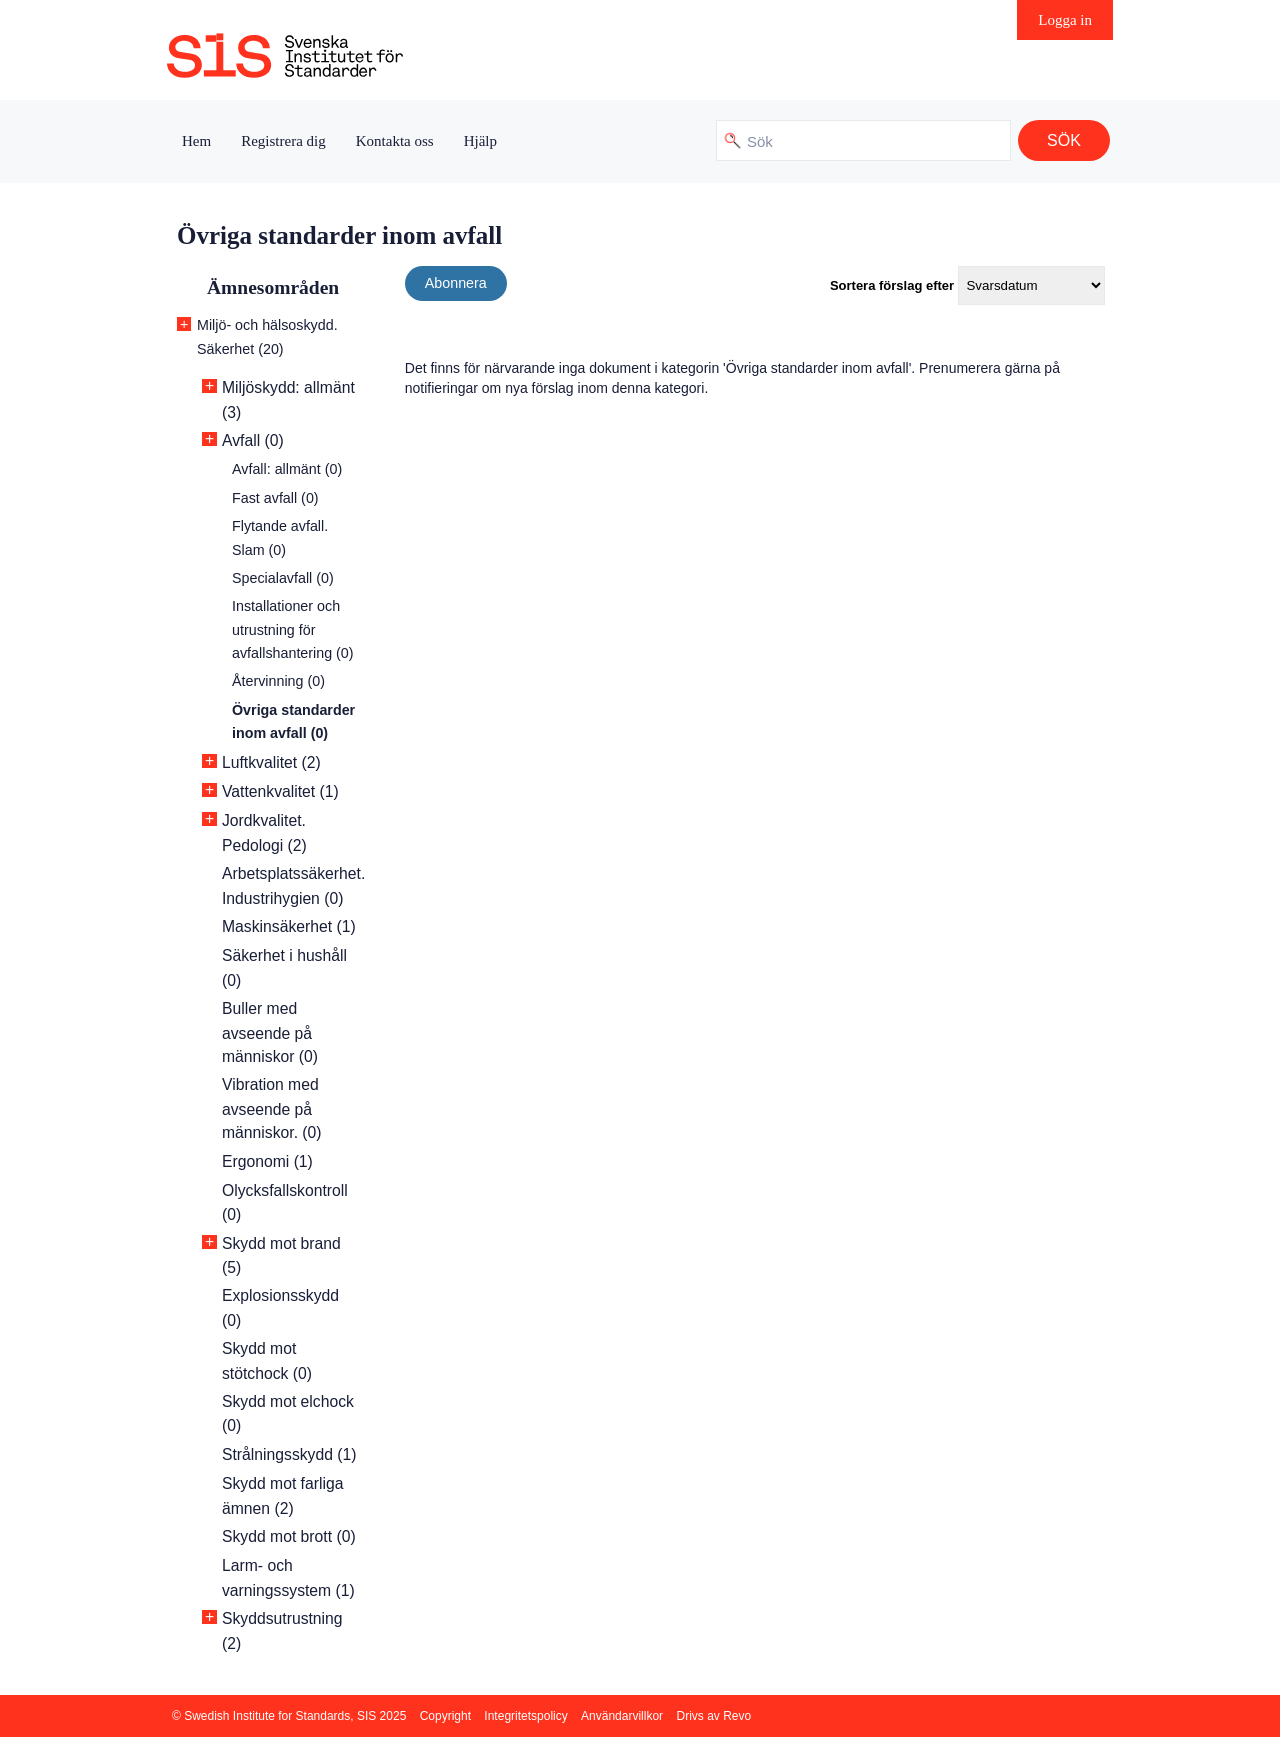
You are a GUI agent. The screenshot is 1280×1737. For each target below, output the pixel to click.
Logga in (1065, 20)
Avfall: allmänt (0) (287, 469)
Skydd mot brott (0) (289, 1536)
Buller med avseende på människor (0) (270, 1032)
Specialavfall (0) (283, 578)
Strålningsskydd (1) (289, 1454)
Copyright (445, 1716)
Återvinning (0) (278, 681)
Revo (737, 1716)
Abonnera (456, 283)
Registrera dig (283, 141)
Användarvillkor (622, 1716)
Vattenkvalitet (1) (280, 791)
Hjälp (480, 141)
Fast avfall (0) (275, 498)
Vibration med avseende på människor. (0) (272, 1108)
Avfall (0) (253, 440)
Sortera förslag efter (892, 285)
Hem (196, 141)
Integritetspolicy (525, 1716)
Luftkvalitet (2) (271, 762)
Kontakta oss (395, 141)
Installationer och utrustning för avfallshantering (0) (293, 629)
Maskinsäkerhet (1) (289, 926)
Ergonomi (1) (267, 1161)
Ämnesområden (273, 287)
